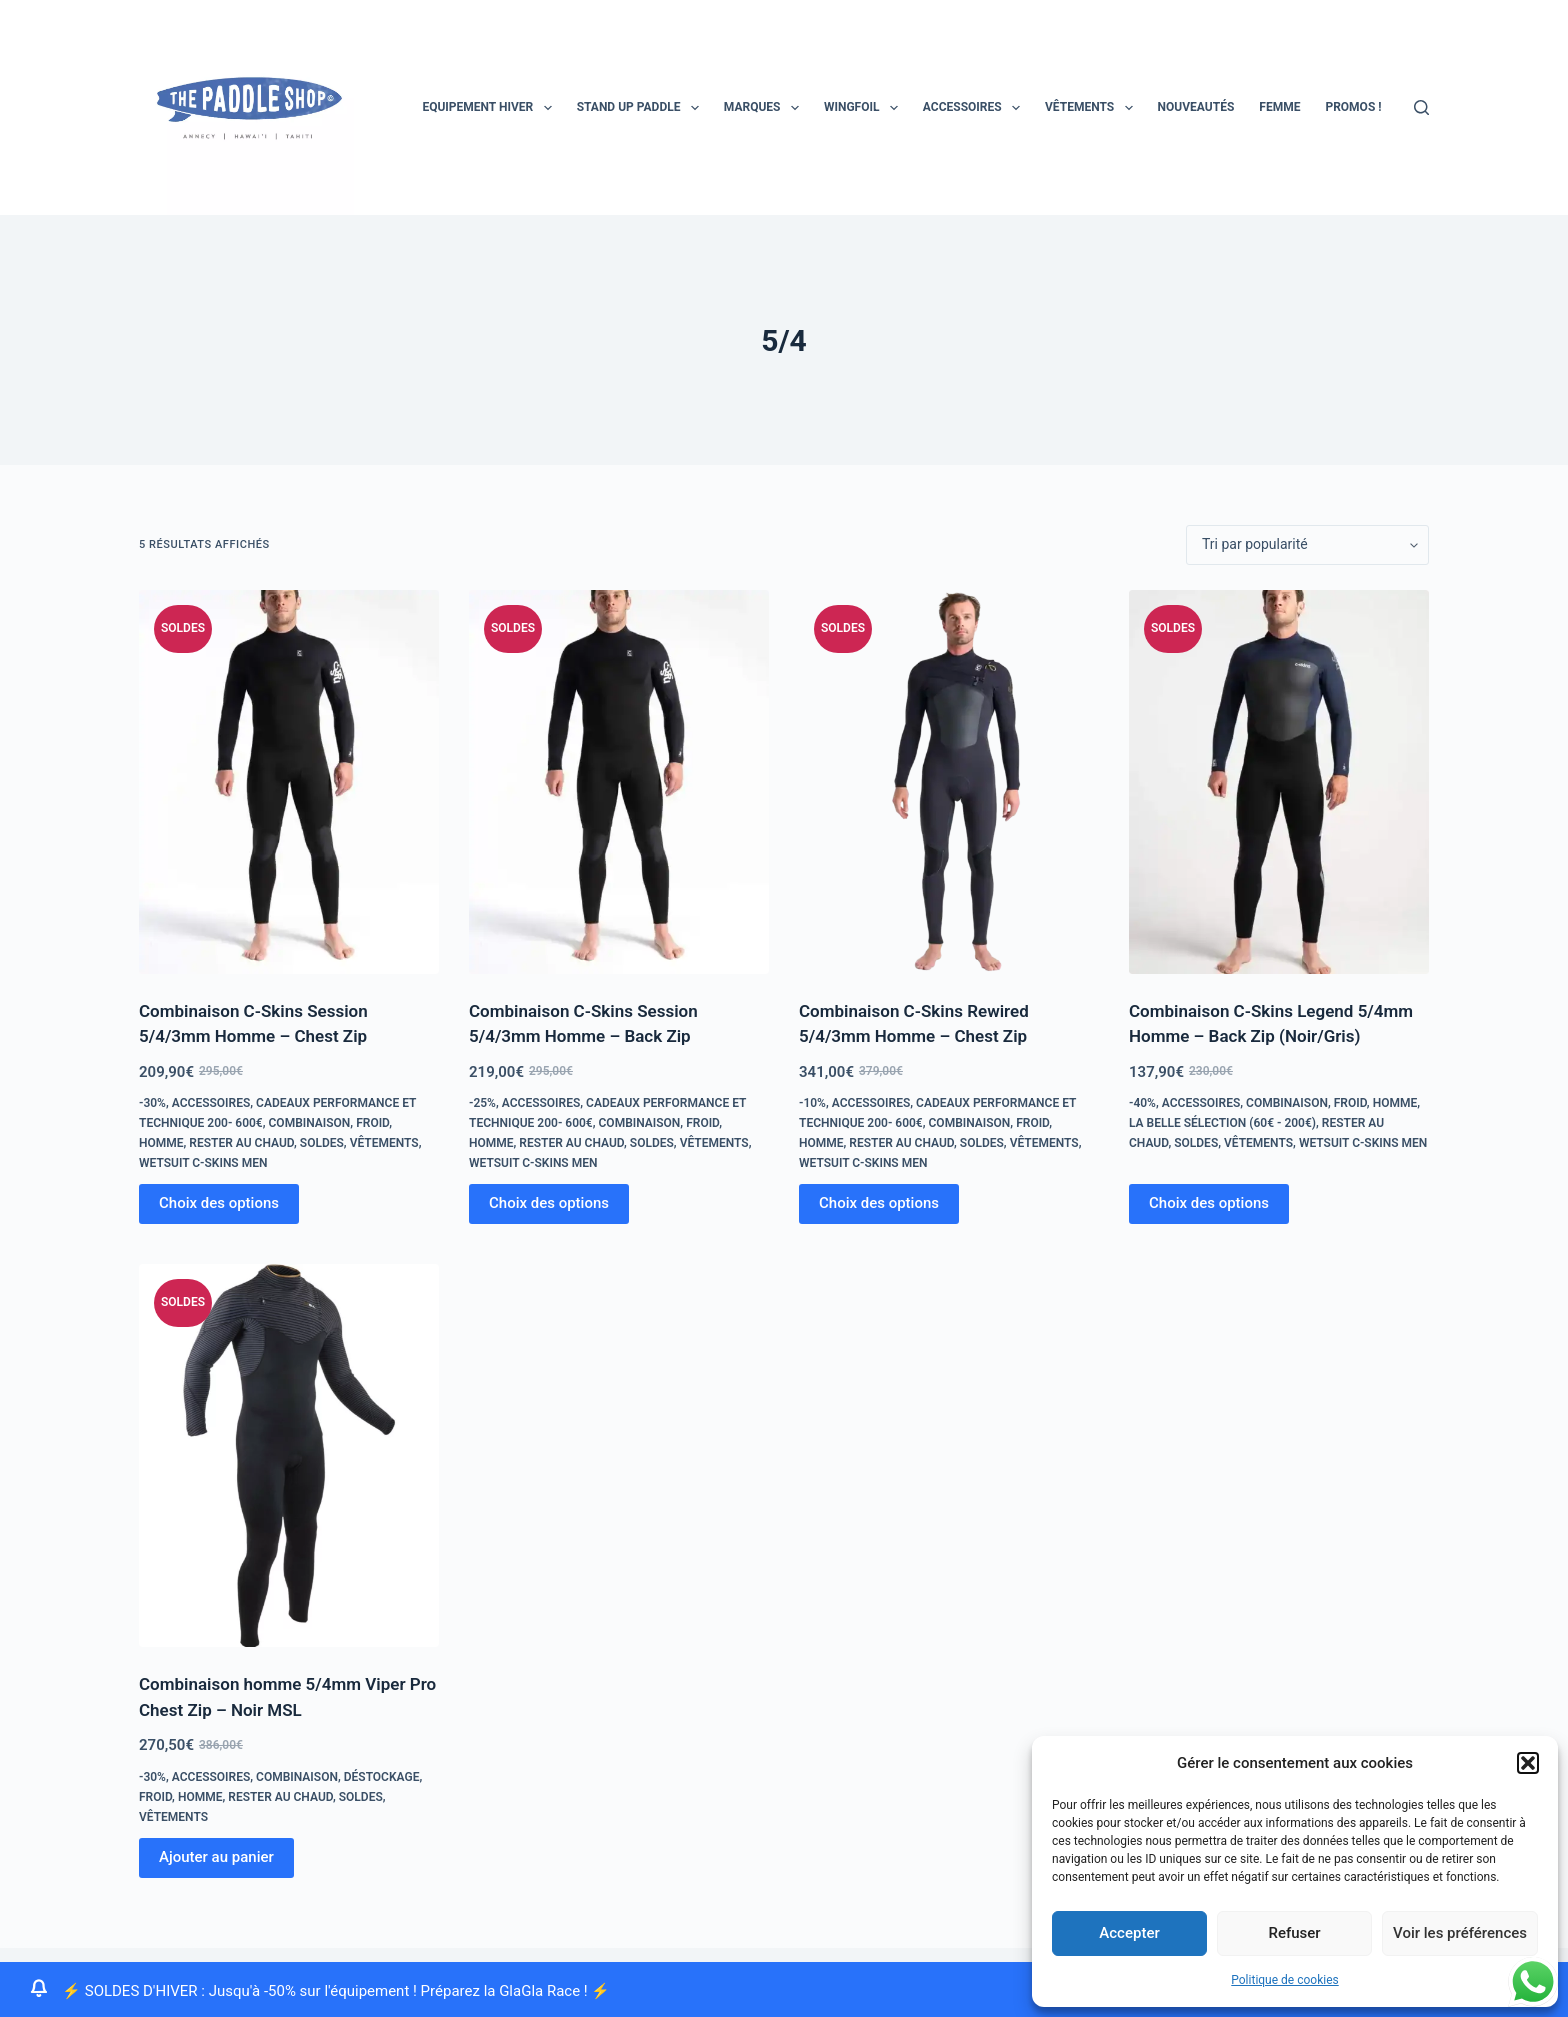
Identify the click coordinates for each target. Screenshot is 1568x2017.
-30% (152, 1103)
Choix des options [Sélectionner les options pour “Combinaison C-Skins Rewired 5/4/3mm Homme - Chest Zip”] (879, 1203)
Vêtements (1093, 108)
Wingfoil (865, 108)
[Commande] (1307, 545)
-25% (482, 1103)
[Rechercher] (1421, 107)
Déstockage (382, 1777)
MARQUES (765, 108)
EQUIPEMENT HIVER (490, 108)
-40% (1142, 1103)
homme (161, 1143)
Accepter (1129, 1933)
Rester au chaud (241, 1143)
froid (372, 1123)
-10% (812, 1103)
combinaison (310, 1123)
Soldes (322, 1143)
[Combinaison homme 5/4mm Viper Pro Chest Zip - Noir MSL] (289, 1456)
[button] (1528, 1763)
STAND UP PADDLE (642, 108)
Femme (1279, 107)
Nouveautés (1196, 107)
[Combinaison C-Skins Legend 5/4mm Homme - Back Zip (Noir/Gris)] (1279, 782)
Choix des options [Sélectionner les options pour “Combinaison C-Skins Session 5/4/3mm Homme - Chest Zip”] (219, 1203)
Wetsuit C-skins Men (203, 1163)
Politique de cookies (1284, 1980)
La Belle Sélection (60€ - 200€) (1222, 1123)
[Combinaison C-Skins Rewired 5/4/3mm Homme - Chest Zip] (949, 782)
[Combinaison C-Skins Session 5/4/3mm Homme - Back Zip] (619, 782)
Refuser (1294, 1933)
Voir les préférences (1460, 1933)
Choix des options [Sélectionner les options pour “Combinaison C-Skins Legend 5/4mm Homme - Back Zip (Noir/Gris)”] (1209, 1203)
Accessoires (975, 108)
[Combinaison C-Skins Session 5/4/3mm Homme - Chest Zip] (289, 782)
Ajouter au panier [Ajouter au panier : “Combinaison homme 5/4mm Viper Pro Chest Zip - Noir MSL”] (216, 1857)
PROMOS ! (1353, 107)
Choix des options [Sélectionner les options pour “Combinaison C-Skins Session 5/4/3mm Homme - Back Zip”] (549, 1203)
